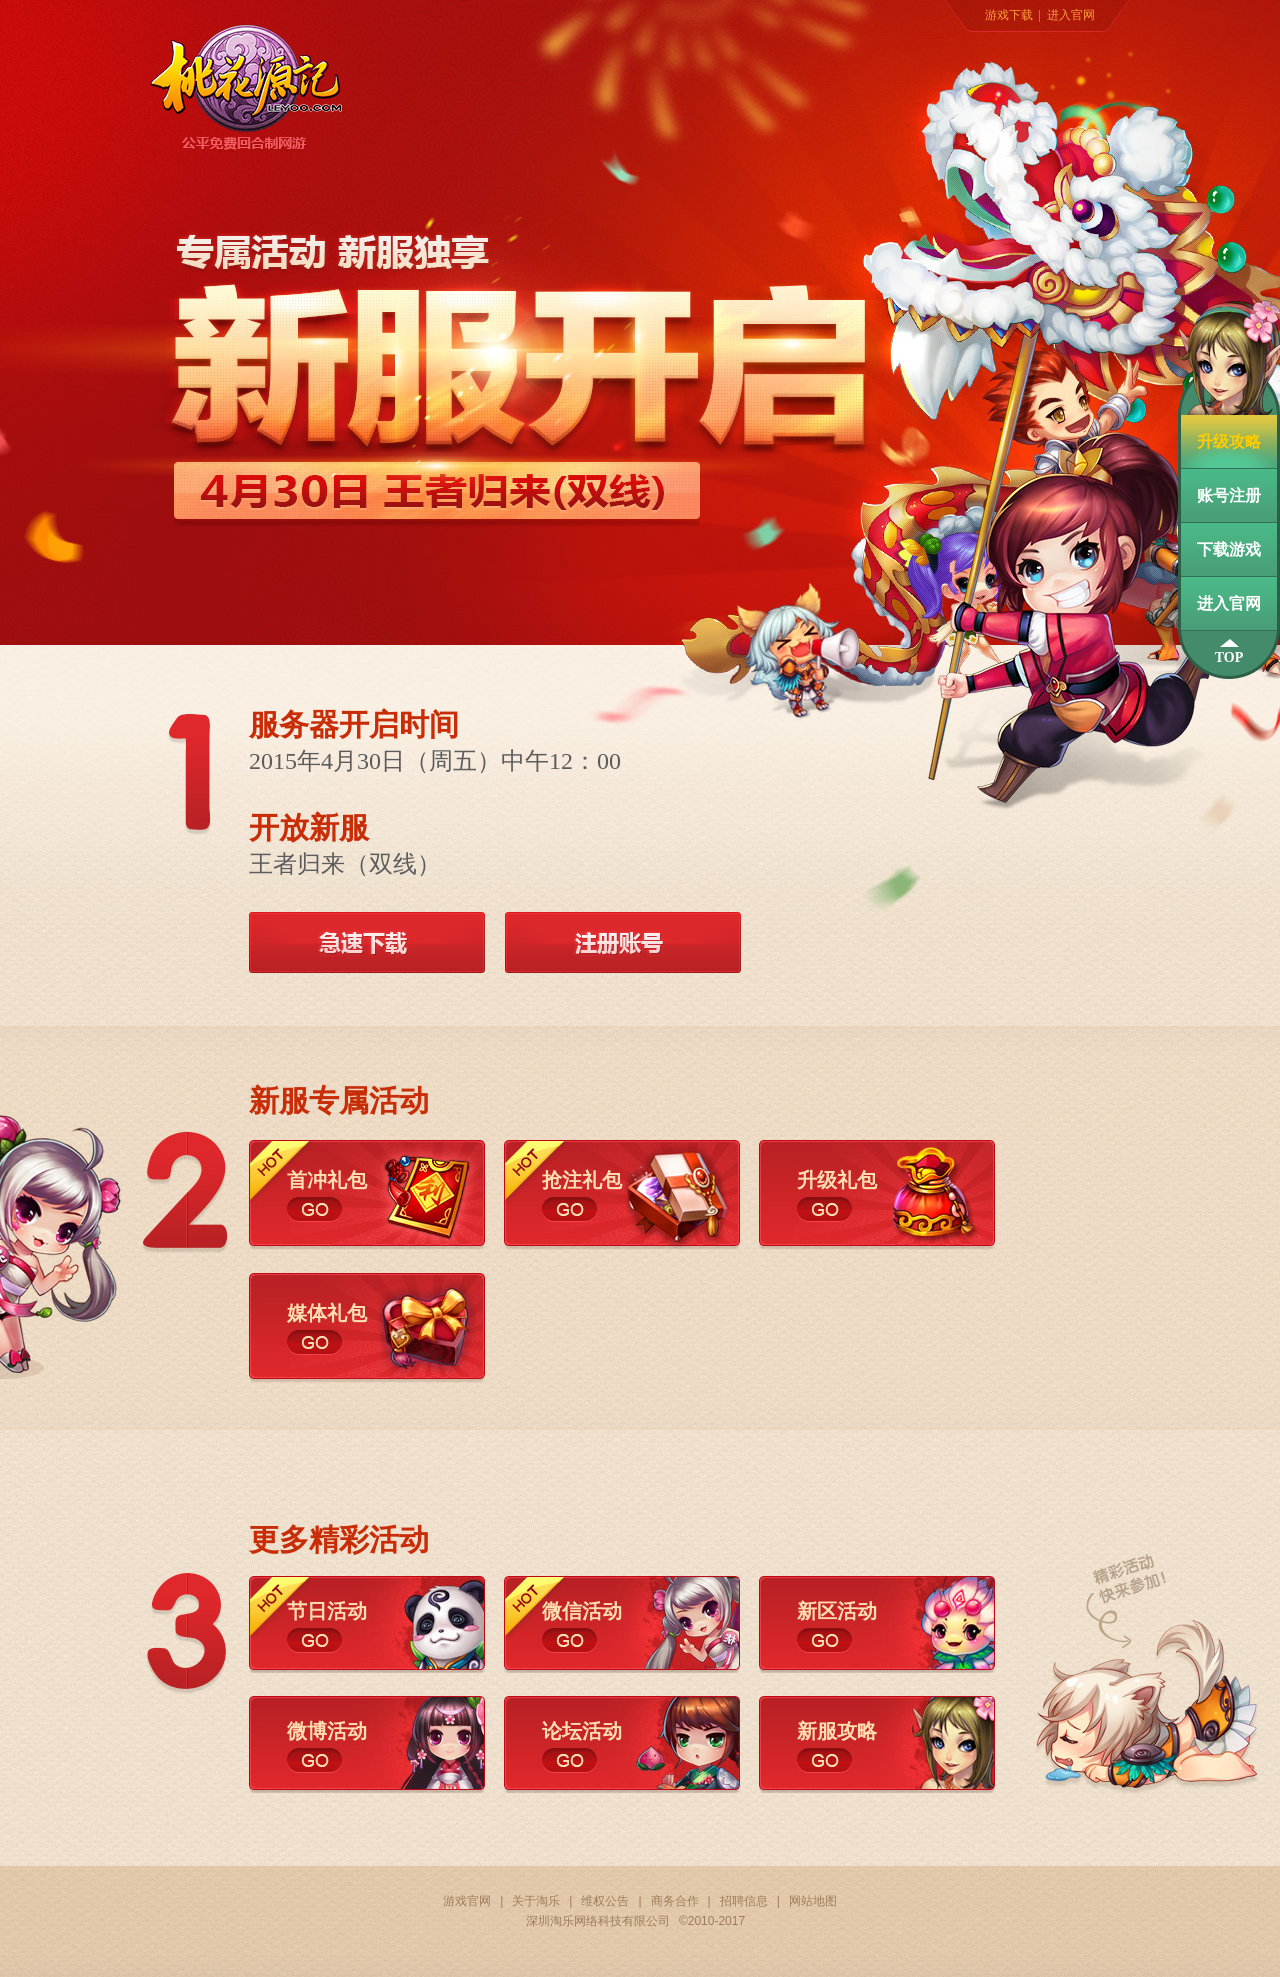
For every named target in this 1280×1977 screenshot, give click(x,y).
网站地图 (813, 1901)
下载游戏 (1229, 549)
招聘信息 (744, 1901)
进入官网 (1071, 15)
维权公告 (605, 1901)
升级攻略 (1229, 441)
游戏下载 (1009, 15)
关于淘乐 (536, 1901)
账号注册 (1229, 495)
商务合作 (675, 1901)
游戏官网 (467, 1901)
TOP (1229, 657)
